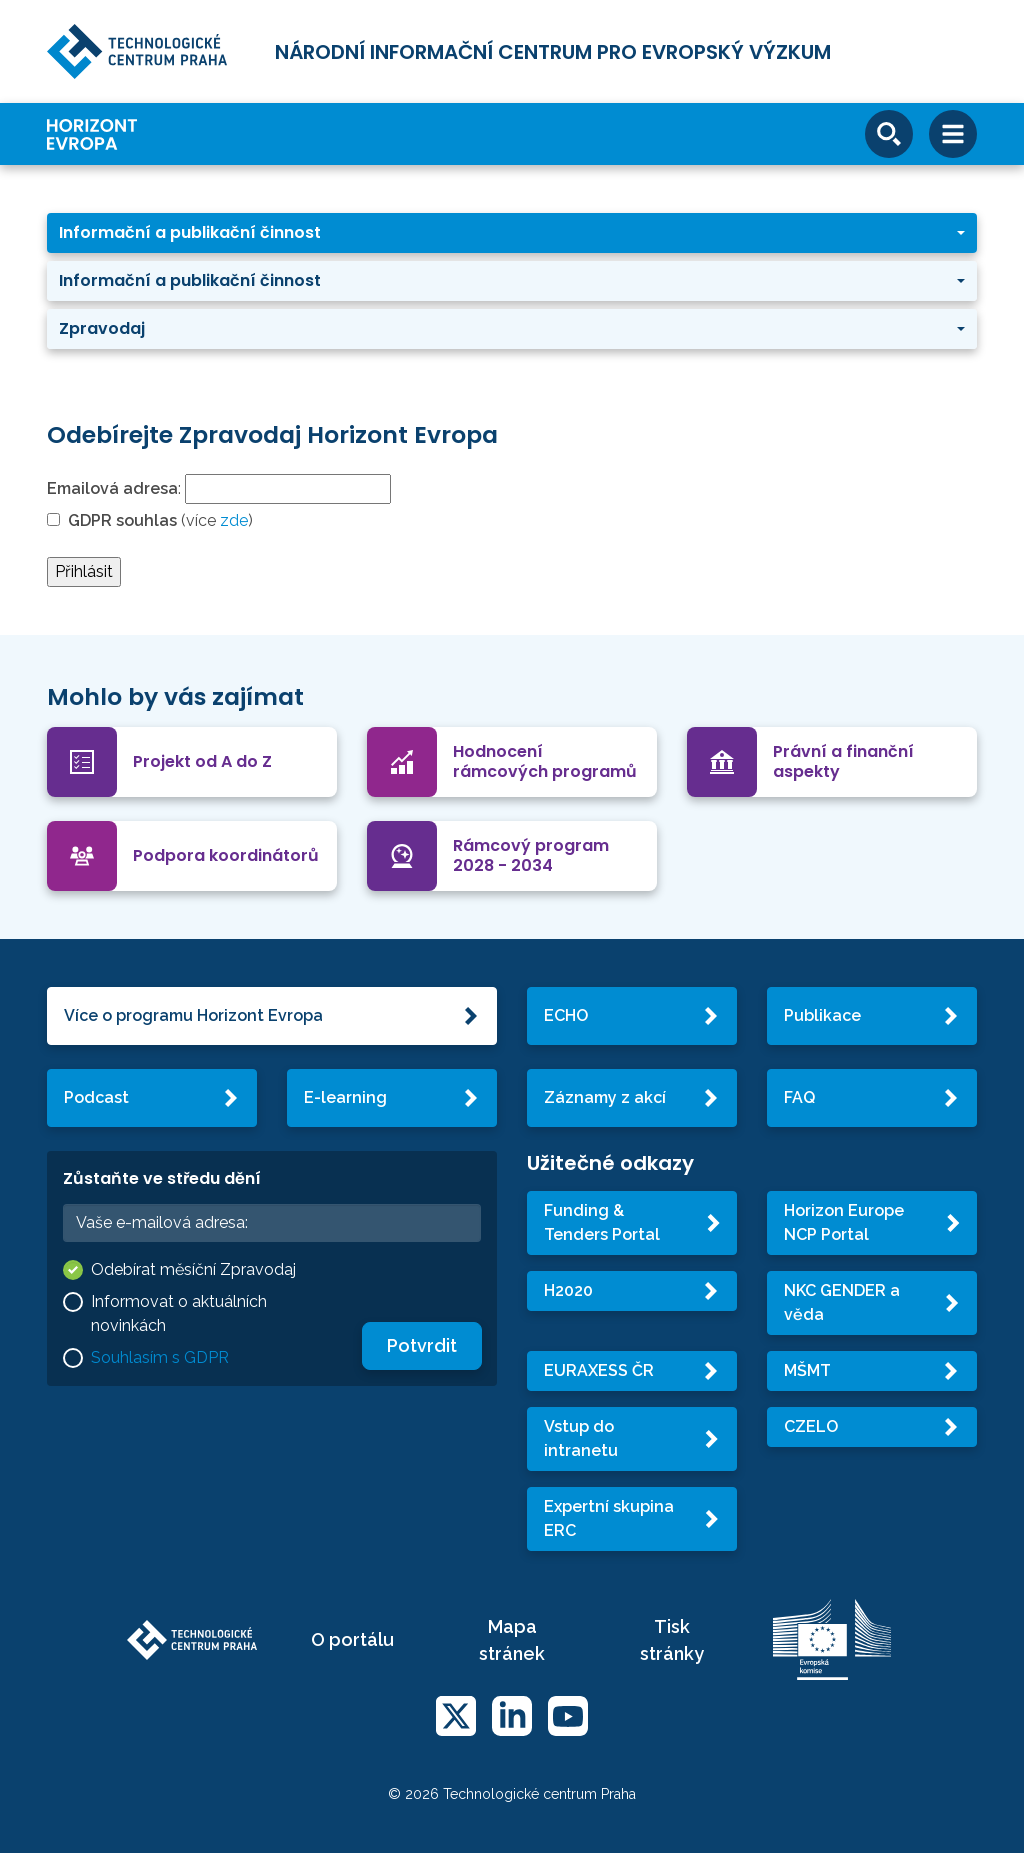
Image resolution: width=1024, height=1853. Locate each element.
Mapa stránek (512, 1640)
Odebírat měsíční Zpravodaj (193, 1269)
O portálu (352, 1639)
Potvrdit (422, 1345)
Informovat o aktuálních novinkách (179, 1313)
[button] (512, 233)
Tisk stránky (672, 1640)
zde (234, 520)
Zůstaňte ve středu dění (162, 1178)
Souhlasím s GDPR (160, 1357)
